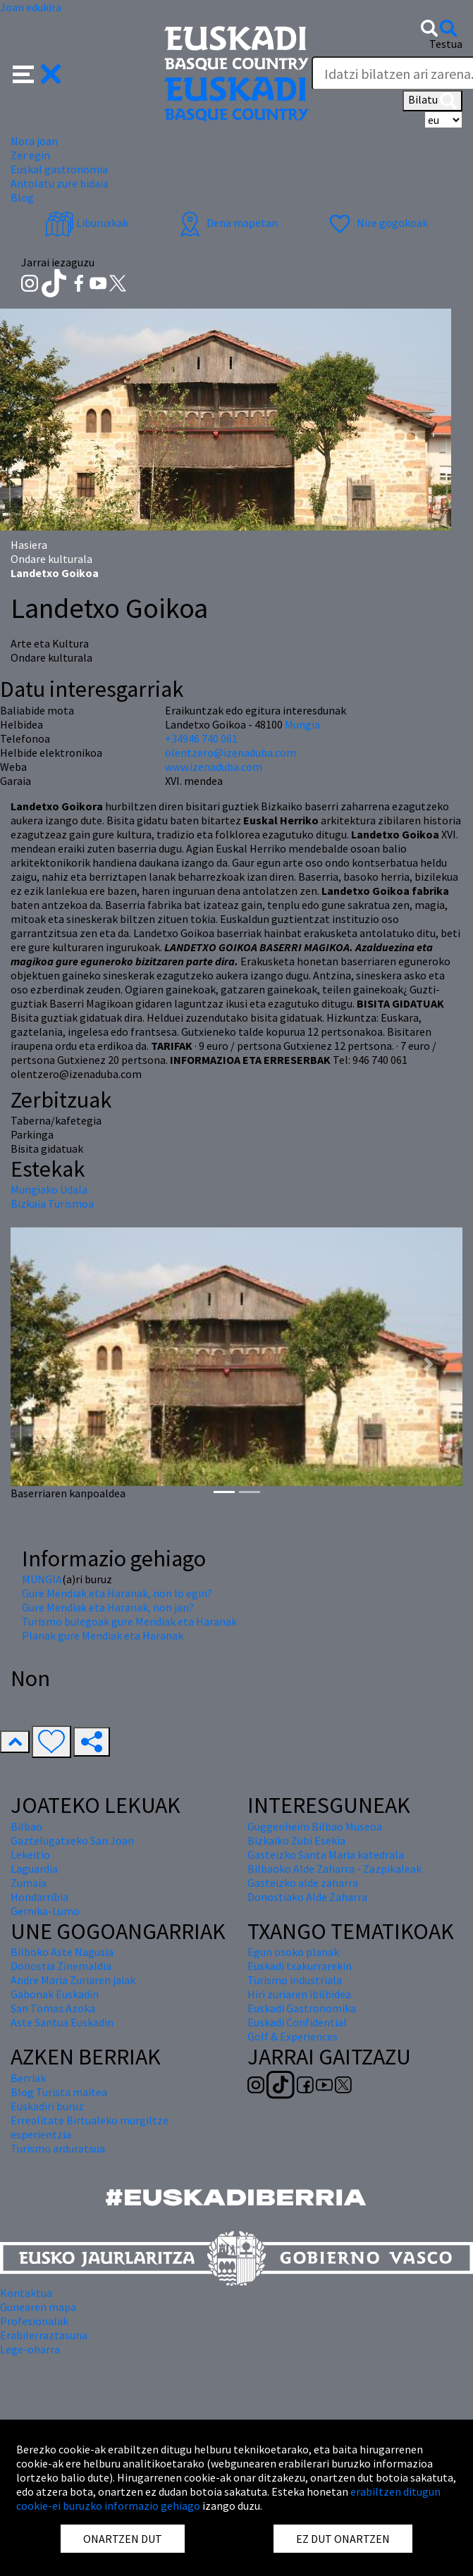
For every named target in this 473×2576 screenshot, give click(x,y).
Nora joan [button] (34, 141)
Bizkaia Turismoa (52, 1203)
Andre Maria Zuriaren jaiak (73, 1980)
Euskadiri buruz (47, 2106)
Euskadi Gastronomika (301, 2008)
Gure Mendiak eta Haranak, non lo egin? (117, 1593)
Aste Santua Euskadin (62, 2022)
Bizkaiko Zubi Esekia (296, 1840)
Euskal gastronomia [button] (59, 169)
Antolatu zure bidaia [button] (60, 183)
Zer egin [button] (30, 155)
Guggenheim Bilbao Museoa (314, 1826)
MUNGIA (42, 1579)
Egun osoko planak (293, 1952)
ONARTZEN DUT (122, 2539)
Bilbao (26, 1826)
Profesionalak (34, 2321)
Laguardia (34, 1869)
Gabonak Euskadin (55, 1994)
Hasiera (29, 545)
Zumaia (29, 1883)
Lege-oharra (30, 2349)
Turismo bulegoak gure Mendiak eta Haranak (129, 1621)
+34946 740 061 (201, 738)
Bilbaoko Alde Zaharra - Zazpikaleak (334, 1869)
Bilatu (432, 100)
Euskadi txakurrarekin (299, 1966)
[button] (37, 73)
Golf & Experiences (292, 2036)
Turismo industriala (294, 1980)
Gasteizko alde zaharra (302, 1883)
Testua (445, 44)
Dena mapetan (227, 223)
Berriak (28, 2078)
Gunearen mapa (38, 2307)
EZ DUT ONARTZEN (343, 2539)
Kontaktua (26, 2293)
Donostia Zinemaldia (61, 1966)
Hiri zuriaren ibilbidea (299, 1994)
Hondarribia (39, 1897)
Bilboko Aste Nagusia (62, 1952)
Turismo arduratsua (58, 2148)
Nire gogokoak (377, 223)
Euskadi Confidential (297, 2022)
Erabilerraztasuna (43, 2335)
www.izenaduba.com (213, 767)
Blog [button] (22, 197)
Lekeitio (30, 1854)
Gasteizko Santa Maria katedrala (325, 1854)
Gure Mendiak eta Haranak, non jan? (108, 1607)
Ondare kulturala (51, 559)
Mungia (302, 724)
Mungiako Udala (49, 1189)
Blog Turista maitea (59, 2092)
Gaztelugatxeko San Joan (72, 1840)
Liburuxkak (86, 223)
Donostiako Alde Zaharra (307, 1897)
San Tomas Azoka (53, 2008)
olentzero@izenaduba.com (230, 752)
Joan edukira (30, 7)
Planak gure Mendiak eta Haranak (102, 1635)
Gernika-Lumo (45, 1911)
